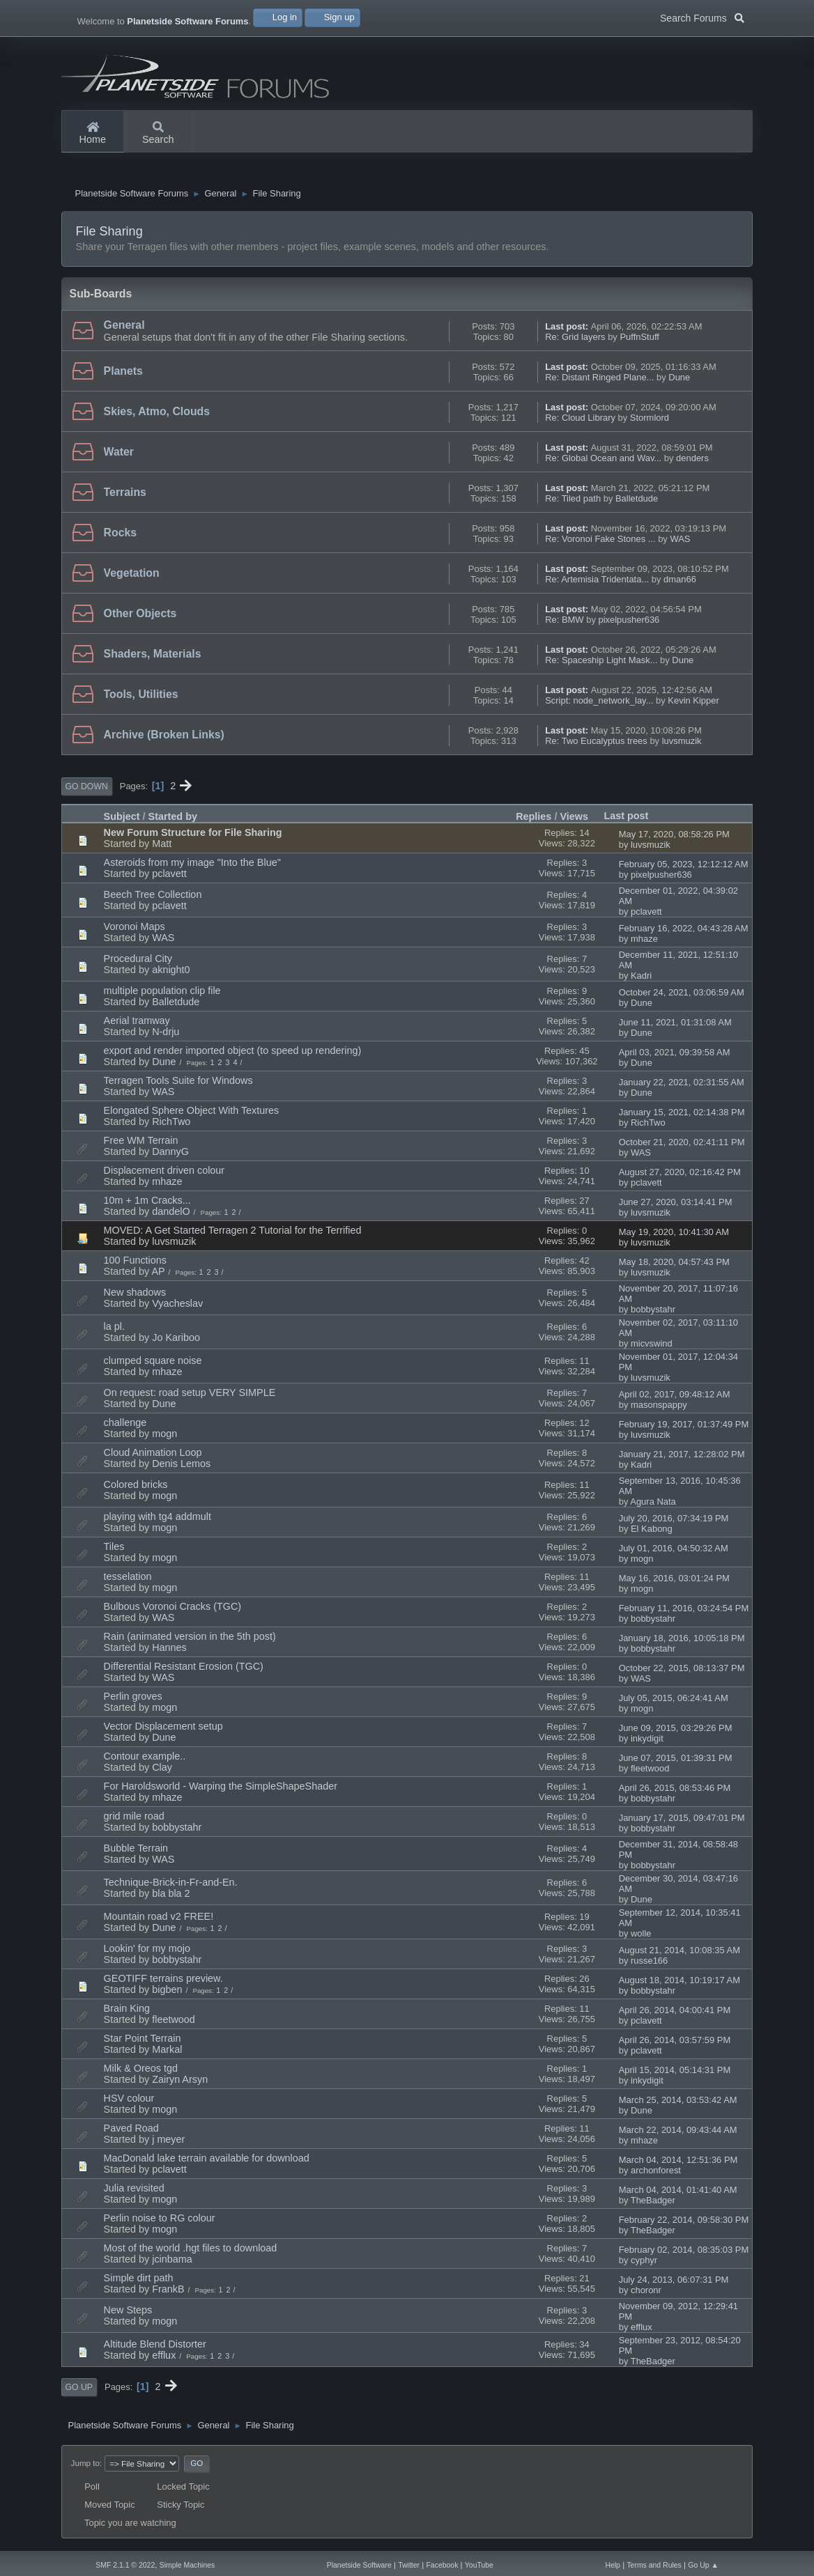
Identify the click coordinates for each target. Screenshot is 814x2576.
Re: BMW (564, 625)
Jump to (85, 2468)
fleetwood (650, 1774)
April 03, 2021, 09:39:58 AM (674, 1058)
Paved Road (131, 2133)
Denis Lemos (181, 1469)
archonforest (656, 2176)
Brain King (127, 2013)
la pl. (114, 1331)
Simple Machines (187, 2565)
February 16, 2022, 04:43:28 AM (683, 934)
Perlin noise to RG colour (159, 2223)
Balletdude (636, 504)
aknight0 (171, 975)
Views (574, 822)
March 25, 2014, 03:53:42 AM (678, 2105)
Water (119, 457)
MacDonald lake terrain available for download (206, 2163)
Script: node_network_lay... (599, 706)
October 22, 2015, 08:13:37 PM (682, 1673)
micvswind (652, 1349)
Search (158, 134)
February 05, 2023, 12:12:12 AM (683, 869)
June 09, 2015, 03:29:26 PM (675, 1733)
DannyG (170, 1157)
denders (692, 463)
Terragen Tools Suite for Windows (178, 1086)
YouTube (479, 2565)
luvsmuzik (682, 746)
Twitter (409, 2565)
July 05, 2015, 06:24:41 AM (673, 1703)
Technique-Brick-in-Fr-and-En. (171, 1887)
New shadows (135, 1297)
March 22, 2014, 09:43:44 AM (678, 2135)
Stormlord (649, 423)
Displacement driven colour (164, 1175)
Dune (679, 383)
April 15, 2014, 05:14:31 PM (675, 2075)
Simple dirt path (139, 2283)
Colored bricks (136, 1490)
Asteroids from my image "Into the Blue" (192, 868)
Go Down (87, 792)
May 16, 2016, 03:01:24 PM (674, 1583)
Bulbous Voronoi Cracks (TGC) (173, 1611)
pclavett (169, 879)
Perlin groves (133, 1701)
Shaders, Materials (152, 659)
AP (157, 1276)
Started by (172, 822)
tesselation (128, 1582)
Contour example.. (145, 1761)
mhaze (644, 944)
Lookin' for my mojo (147, 1954)
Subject (122, 822)
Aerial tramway (137, 1026)
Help (612, 2565)
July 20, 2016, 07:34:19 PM (674, 1524)
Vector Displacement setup (163, 1731)
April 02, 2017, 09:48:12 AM (674, 1400)
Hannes (169, 1653)
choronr (646, 2295)
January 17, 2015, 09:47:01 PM (682, 1823)
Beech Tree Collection (153, 900)
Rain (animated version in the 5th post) (190, 1641)
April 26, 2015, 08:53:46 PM (675, 1793)
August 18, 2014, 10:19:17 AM (679, 1985)
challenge (125, 1428)
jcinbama (172, 2264)
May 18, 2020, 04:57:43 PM (674, 1267)
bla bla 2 (171, 1898)
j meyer (168, 2144)
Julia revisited (134, 2193)
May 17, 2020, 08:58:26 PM (674, 840)
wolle (641, 1939)
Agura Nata (653, 1507)
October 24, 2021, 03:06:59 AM (681, 998)
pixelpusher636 (628, 625)
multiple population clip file (162, 996)
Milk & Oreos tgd (141, 2073)
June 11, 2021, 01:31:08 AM (675, 1028)
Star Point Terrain (142, 2043)
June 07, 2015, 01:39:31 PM (675, 1763)
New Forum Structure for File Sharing (193, 838)
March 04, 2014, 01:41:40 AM (678, 2195)
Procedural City (138, 964)
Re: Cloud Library (580, 423)
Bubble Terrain (136, 1853)
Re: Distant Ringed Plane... (599, 383)
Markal (167, 2055)
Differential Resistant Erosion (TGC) (183, 1671)
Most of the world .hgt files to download (190, 2253)
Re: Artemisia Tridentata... (597, 585)
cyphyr (644, 2265)
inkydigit (647, 1744)
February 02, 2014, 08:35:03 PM (684, 2255)
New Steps (128, 2315)
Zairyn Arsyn (180, 2084)
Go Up (79, 2393)
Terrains (125, 498)
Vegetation (132, 578)
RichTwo (171, 1127)
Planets (123, 376)
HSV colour (129, 2103)
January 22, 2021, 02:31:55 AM (681, 1088)
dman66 (679, 585)
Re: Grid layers (575, 342)
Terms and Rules (654, 2565)
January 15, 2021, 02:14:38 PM (682, 1117)
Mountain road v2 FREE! (159, 1921)
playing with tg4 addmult (157, 1522)
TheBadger (653, 2206)
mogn (164, 1439)
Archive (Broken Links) (164, 740)
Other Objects (140, 619)
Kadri (641, 981)
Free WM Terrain (141, 1145)
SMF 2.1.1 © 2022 (125, 2565)
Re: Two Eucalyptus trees (596, 746)
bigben (167, 1995)
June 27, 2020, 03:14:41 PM (675, 1207)
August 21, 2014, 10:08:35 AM (679, 1955)
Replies (533, 822)
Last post (632, 821)
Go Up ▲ (703, 2565)
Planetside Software (359, 2565)
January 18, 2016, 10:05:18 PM (682, 1643)
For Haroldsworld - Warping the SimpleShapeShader (220, 1791)
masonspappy (659, 1410)
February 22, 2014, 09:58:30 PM (684, 2225)
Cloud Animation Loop (153, 1458)
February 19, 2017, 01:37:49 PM (684, 1430)
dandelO (171, 1217)
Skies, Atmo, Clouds (157, 417)
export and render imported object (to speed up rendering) (233, 1056)
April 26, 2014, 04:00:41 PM (675, 2015)
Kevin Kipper (693, 706)
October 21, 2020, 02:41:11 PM (682, 1147)
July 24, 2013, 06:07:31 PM (674, 2285)
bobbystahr (653, 1315)
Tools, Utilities (141, 700)
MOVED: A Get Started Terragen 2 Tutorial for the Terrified (233, 1235)
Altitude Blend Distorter (155, 2349)
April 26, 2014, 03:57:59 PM (675, 2045)
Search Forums (702, 17)
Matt (161, 849)
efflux (641, 2332)
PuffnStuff (639, 342)
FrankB (168, 2294)
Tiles (114, 1552)
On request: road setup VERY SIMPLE (190, 1398)
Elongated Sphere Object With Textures (191, 1116)
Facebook (442, 2565)
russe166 (649, 1966)
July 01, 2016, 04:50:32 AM (673, 1554)
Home (92, 134)
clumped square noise (153, 1366)
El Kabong (652, 1534)
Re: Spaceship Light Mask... (601, 665)
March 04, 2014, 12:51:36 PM (678, 2165)
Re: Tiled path (573, 504)
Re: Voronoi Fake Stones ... (600, 544)
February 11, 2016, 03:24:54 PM (684, 1613)
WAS (680, 544)
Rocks (120, 538)
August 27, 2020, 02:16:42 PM (680, 1177)
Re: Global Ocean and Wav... (603, 463)
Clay (162, 1772)
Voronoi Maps (134, 932)
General (124, 330)
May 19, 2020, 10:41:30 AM (674, 1237)
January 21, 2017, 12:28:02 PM (682, 1459)
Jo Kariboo (176, 1343)
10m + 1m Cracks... (147, 1205)
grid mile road (134, 1821)
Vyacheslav (177, 1308)
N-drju (165, 1037)
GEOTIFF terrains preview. (163, 1983)
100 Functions (135, 1265)
